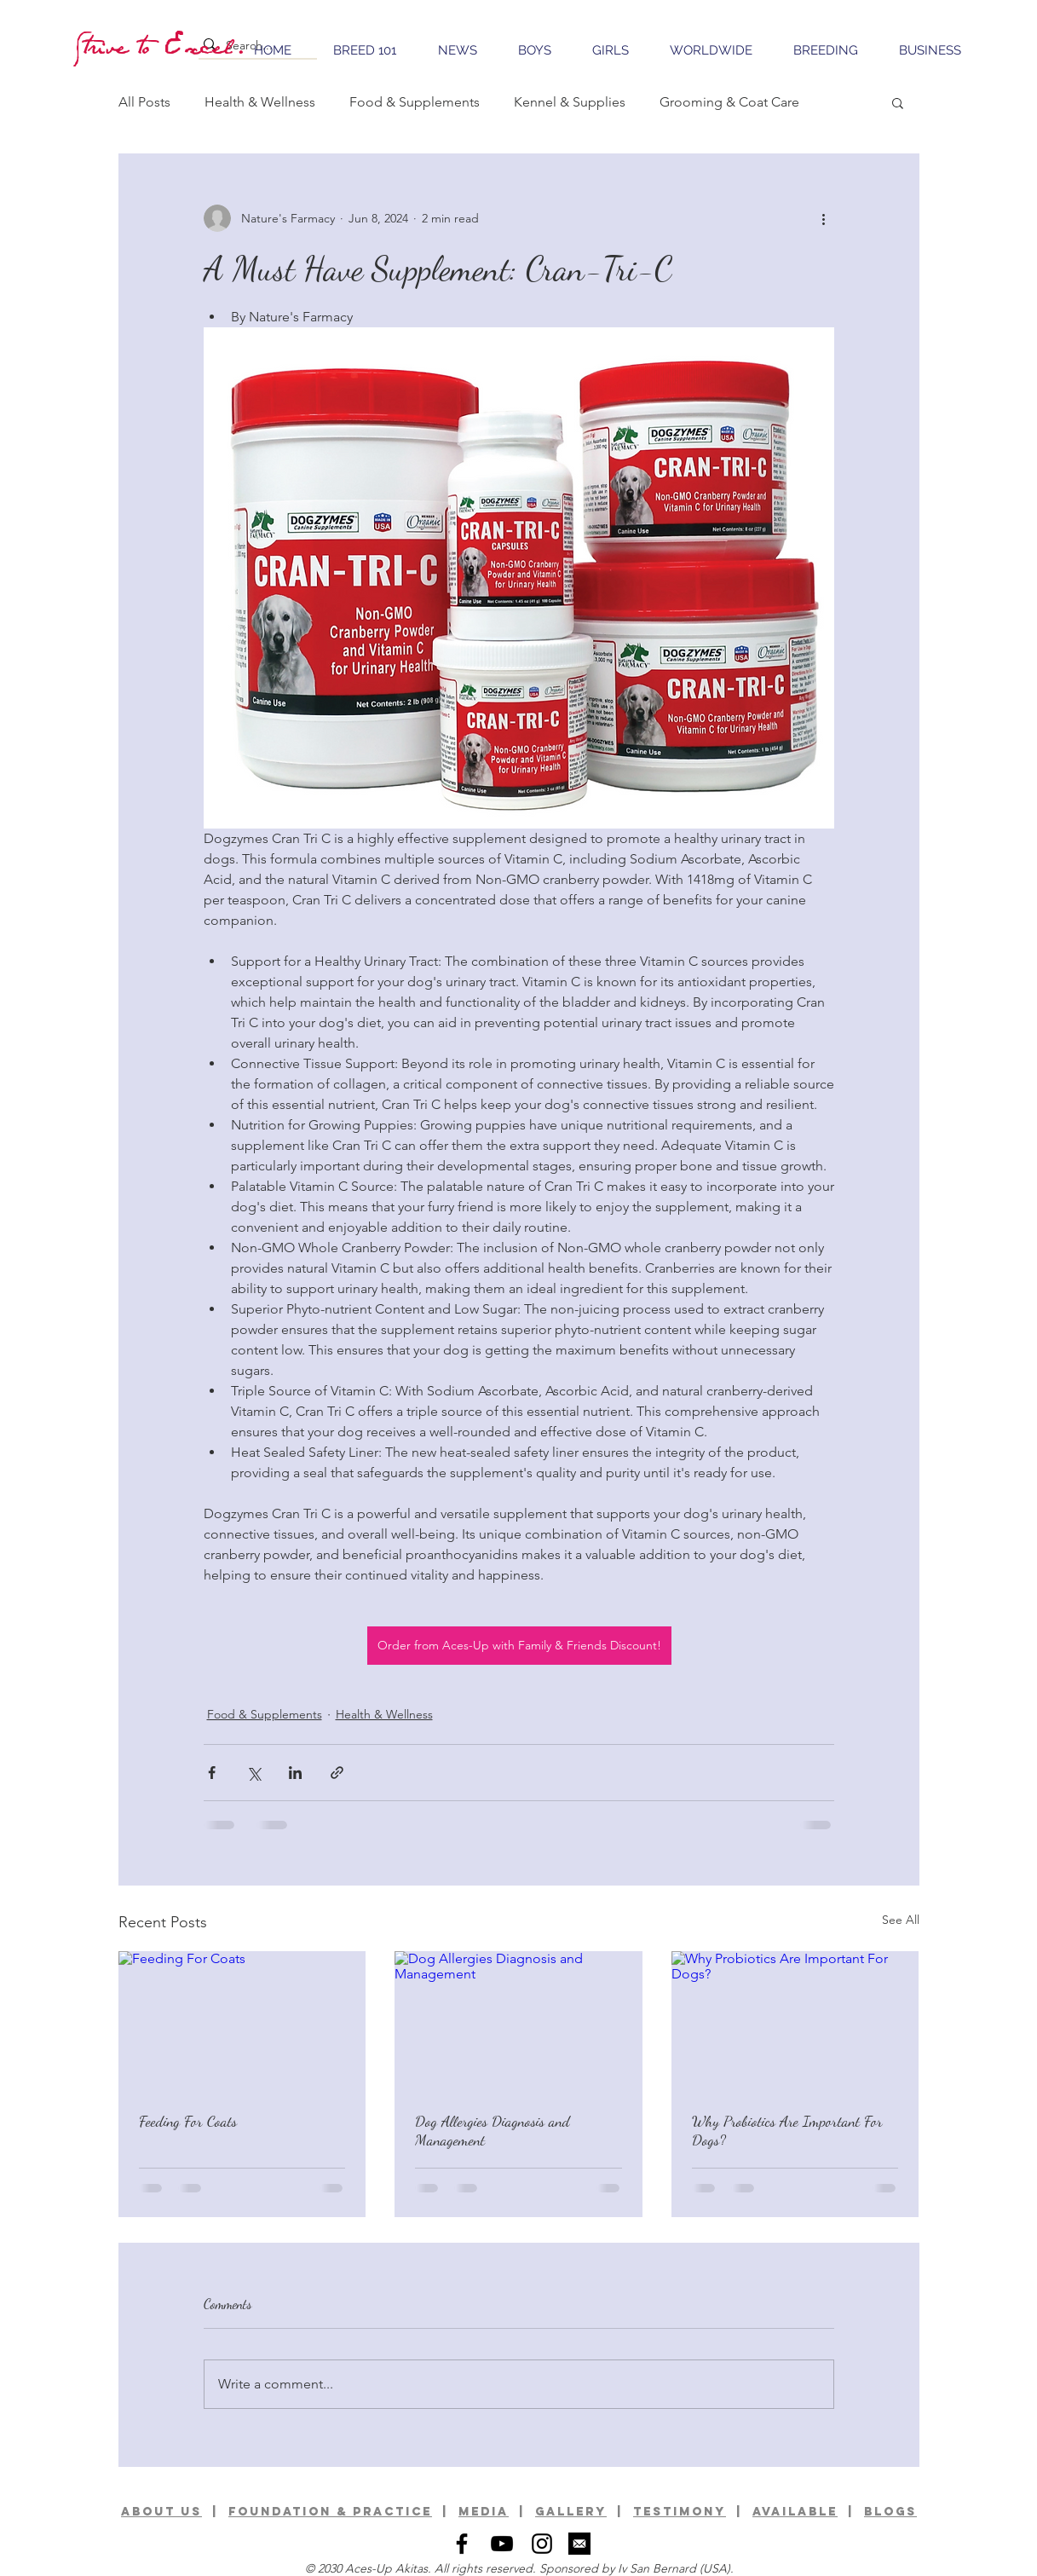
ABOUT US (161, 2511)
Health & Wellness (260, 102)
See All (900, 1919)
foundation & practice (330, 2511)
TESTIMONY (679, 2511)
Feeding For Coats (188, 2120)
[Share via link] (337, 1773)
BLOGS (890, 2511)
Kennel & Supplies (569, 102)
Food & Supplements (414, 102)
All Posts (144, 102)
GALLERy (571, 2511)
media (483, 2511)
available (795, 2511)
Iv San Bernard (657, 2568)
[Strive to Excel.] (162, 45)
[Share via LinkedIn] (295, 1773)
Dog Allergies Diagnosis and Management (492, 2130)
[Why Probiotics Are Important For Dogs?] (795, 2020)
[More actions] (824, 218)
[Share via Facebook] (212, 1773)
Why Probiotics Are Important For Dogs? (787, 2130)
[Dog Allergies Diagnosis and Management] (518, 2021)
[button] (898, 102)
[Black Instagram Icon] (542, 2543)
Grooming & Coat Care (729, 102)
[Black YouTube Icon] (502, 2543)
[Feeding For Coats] (242, 2020)
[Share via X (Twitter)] (253, 1773)
